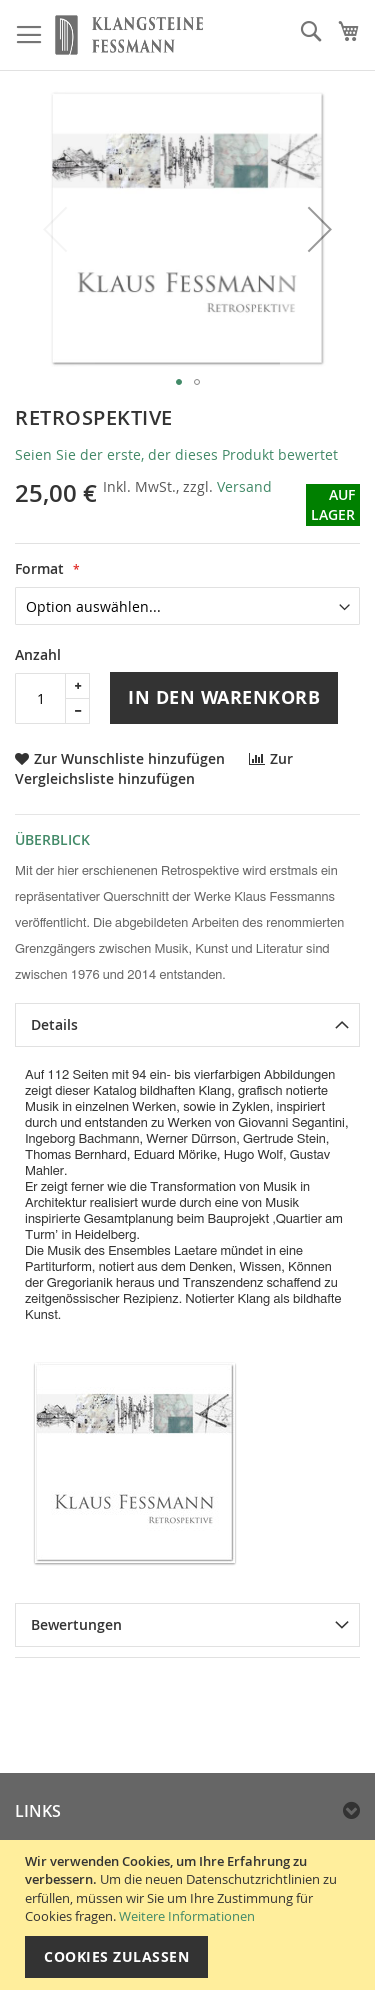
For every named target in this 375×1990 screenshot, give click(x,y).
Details (54, 1024)
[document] (190, 1915)
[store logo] (129, 35)
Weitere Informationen (187, 1916)
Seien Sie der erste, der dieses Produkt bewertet (176, 454)
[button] (320, 229)
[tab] (187, 1025)
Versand (244, 486)
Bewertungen (76, 1624)
